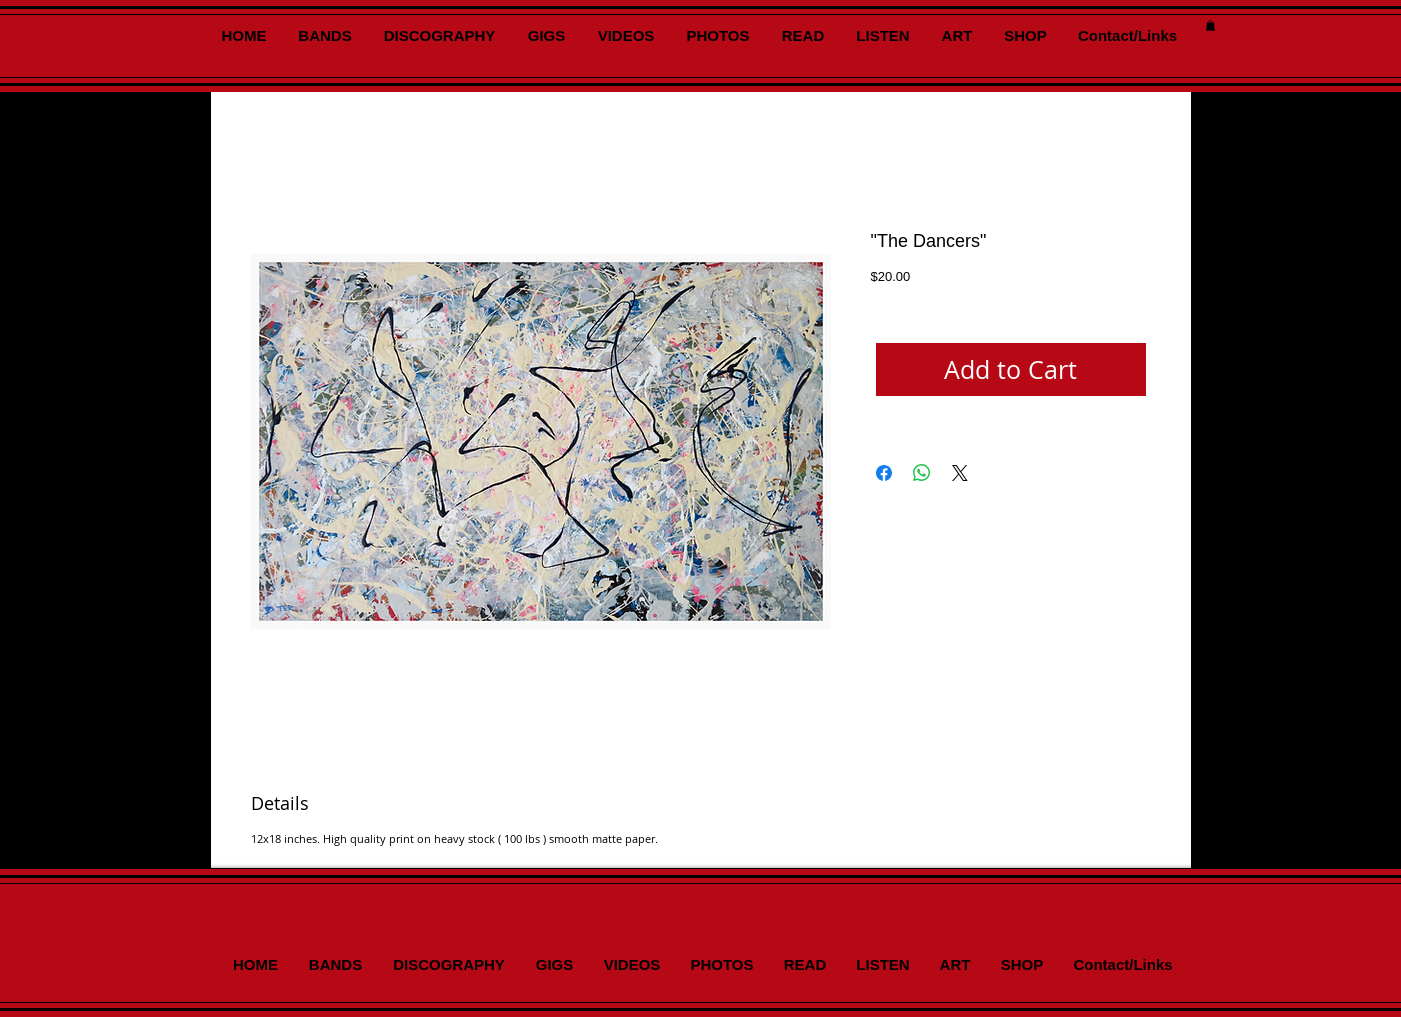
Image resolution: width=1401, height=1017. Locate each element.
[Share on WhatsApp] (922, 473)
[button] (1210, 25)
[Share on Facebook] (884, 473)
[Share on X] (960, 473)
